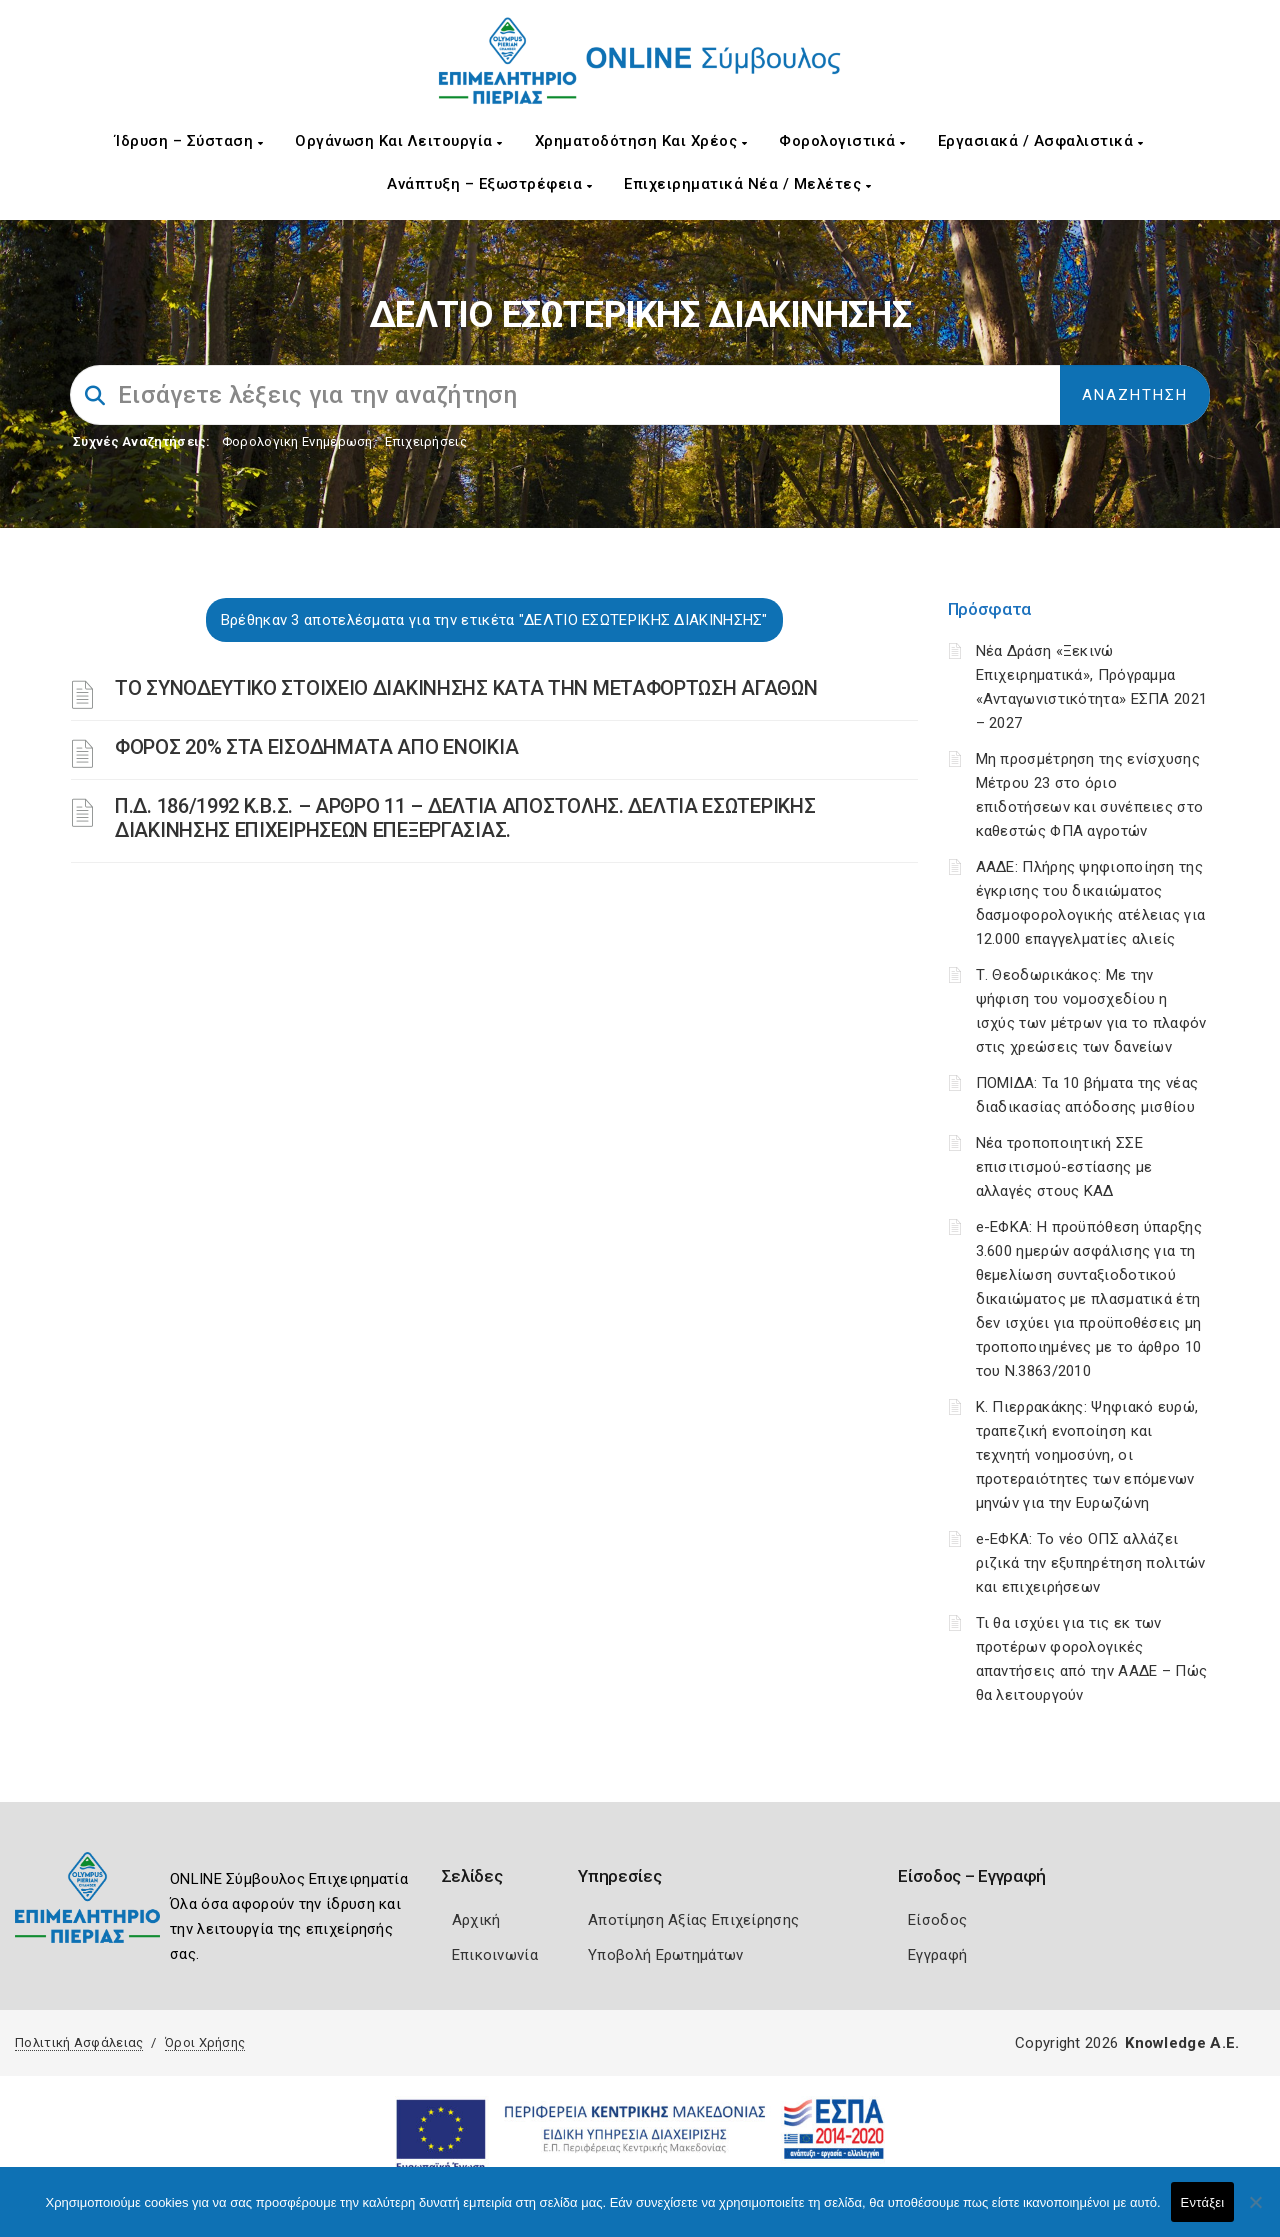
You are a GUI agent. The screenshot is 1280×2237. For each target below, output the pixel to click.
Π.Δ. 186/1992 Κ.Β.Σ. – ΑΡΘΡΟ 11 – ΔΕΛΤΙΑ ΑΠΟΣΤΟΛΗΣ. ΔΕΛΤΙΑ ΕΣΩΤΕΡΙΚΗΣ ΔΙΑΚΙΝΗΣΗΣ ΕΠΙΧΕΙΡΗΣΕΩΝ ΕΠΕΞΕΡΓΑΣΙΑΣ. (465, 818)
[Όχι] (1255, 2212)
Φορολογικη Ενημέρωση (297, 441)
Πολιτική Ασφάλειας (79, 2042)
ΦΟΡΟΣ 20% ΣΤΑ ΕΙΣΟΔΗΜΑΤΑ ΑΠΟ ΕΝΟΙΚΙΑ (316, 747)
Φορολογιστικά (842, 141)
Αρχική (476, 1920)
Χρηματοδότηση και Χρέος (641, 141)
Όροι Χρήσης (205, 2042)
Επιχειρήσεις (426, 441)
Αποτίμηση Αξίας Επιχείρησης (693, 1920)
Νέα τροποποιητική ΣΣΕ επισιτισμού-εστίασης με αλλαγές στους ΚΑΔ (1064, 1167)
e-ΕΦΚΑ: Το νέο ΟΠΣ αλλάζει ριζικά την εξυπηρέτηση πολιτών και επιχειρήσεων (1091, 1563)
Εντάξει (1203, 2202)
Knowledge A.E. (1182, 2043)
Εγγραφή (937, 1955)
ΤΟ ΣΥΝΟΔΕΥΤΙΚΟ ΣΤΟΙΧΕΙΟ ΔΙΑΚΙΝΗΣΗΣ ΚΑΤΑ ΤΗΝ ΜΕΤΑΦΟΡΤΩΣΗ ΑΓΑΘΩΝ (466, 688)
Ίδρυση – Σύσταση (189, 141)
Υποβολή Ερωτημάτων (665, 1955)
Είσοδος (937, 1920)
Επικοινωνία (495, 1955)
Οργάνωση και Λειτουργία (399, 141)
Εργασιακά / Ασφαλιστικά (1041, 141)
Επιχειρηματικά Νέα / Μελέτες (747, 184)
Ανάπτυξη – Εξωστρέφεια (489, 184)
